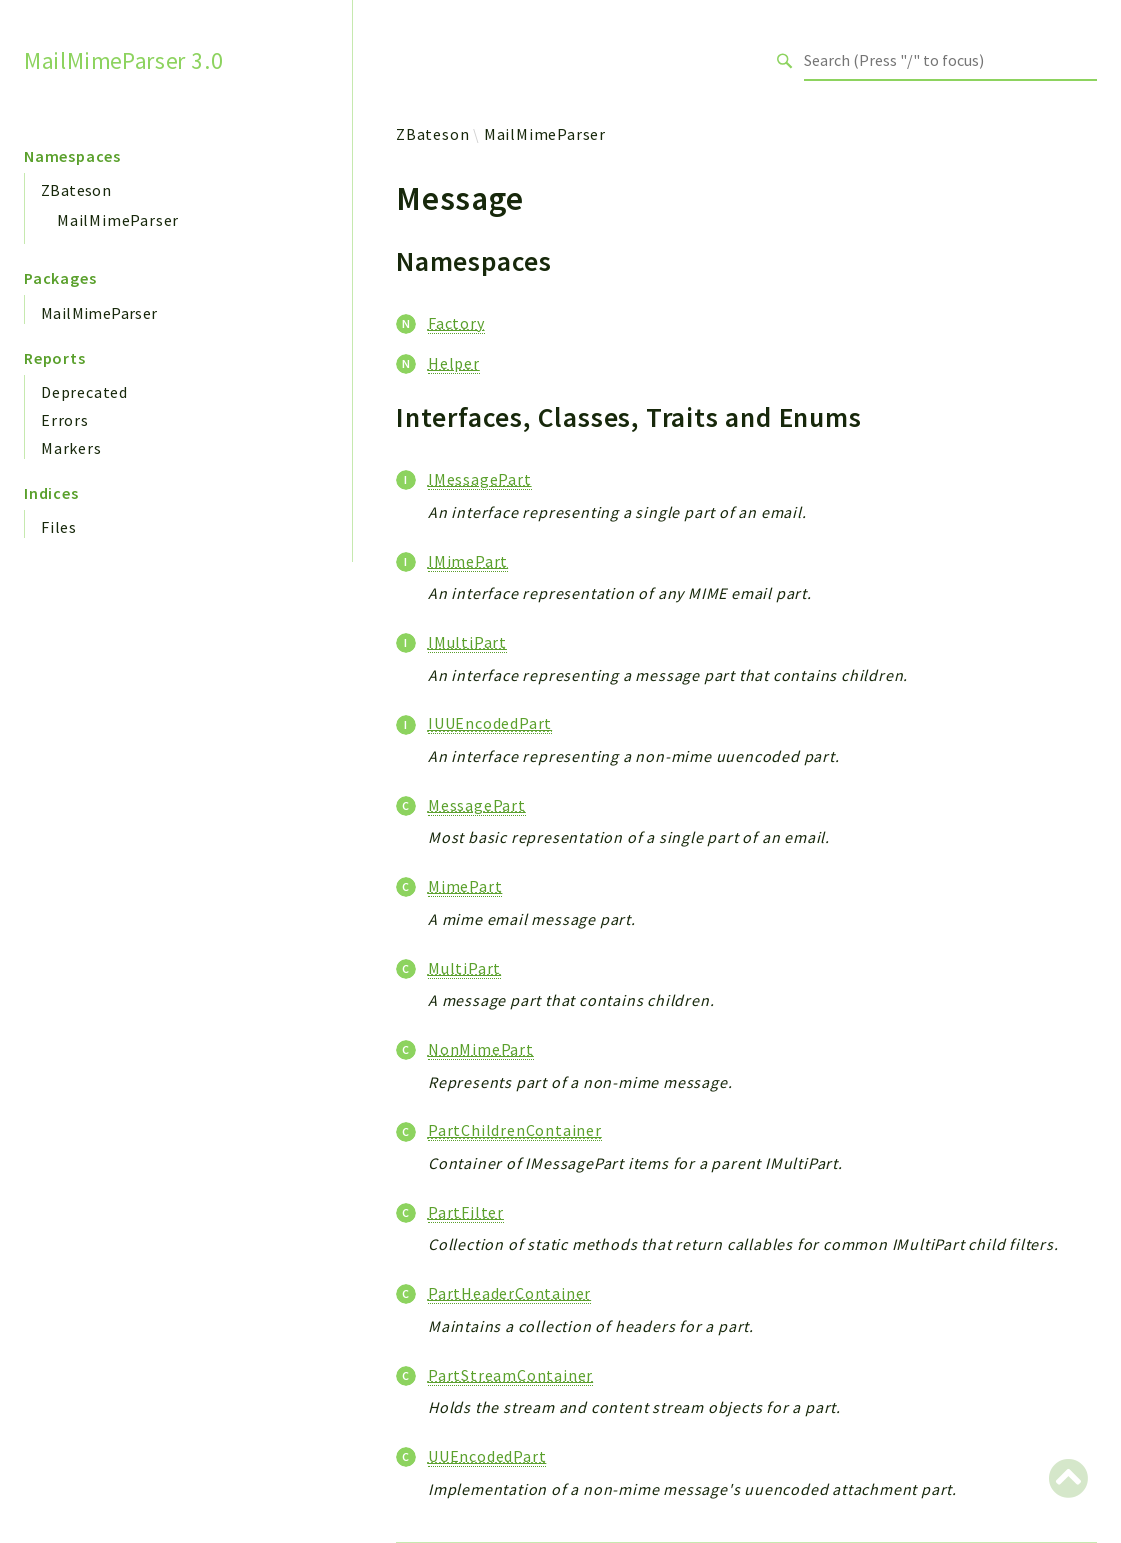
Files (59, 527)
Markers (71, 448)
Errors (65, 420)
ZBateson (76, 190)
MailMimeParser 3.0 (123, 60)
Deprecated (84, 392)
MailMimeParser (118, 220)
